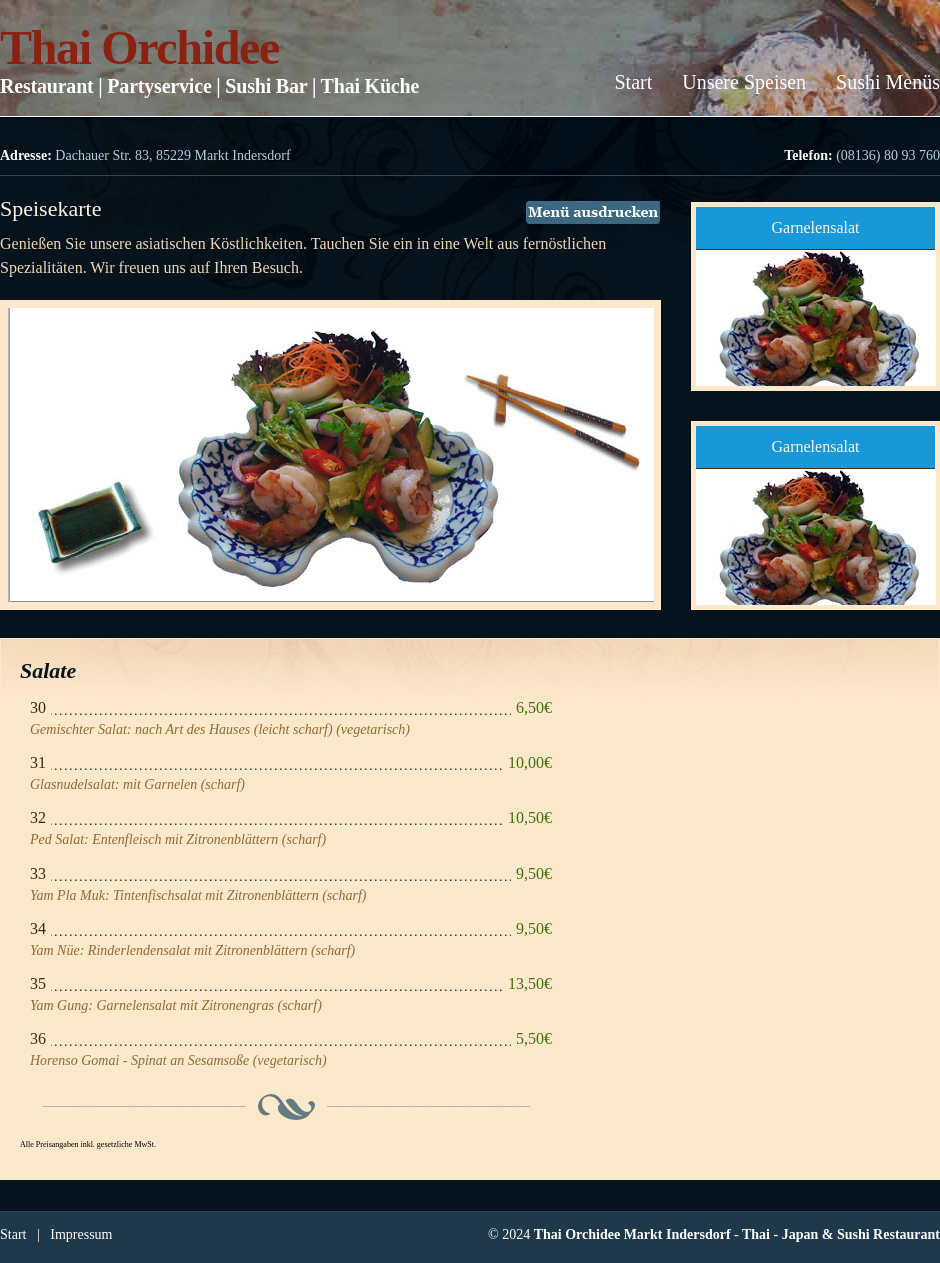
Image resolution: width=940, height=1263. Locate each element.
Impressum (81, 1234)
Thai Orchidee (139, 47)
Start (633, 82)
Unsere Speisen (744, 82)
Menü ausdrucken (593, 212)
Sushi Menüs (888, 82)
